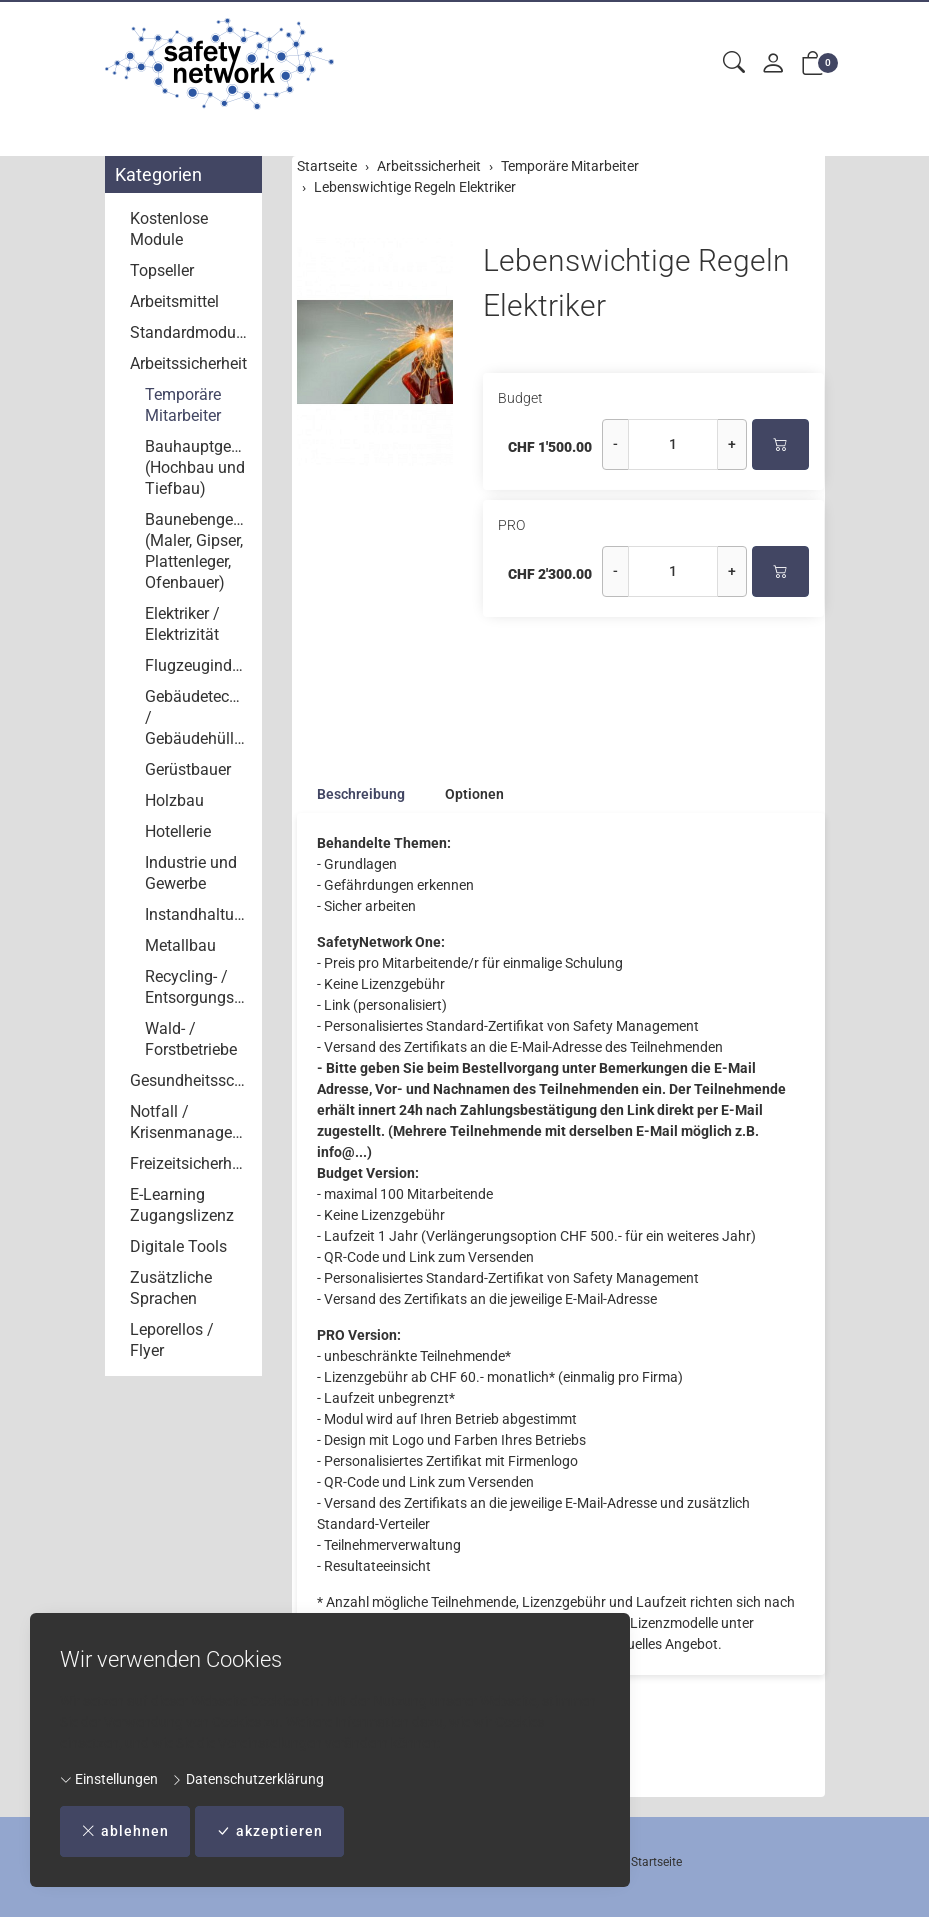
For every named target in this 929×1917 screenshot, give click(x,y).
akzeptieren (269, 1831)
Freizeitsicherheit (189, 1163)
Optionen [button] (474, 794)
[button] (734, 63)
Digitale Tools (178, 1246)
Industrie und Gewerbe (191, 873)
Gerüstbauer (188, 769)
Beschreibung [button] (361, 794)
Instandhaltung (198, 914)
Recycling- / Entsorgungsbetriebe (199, 987)
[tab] (351, 794)
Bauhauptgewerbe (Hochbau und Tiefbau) (199, 467)
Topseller (162, 270)
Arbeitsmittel (174, 301)
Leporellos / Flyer (172, 1340)
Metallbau (180, 945)
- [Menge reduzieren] (615, 444)
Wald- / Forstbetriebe (191, 1039)
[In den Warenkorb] (780, 444)
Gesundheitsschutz (191, 1080)
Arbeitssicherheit (188, 363)
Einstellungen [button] (109, 1779)
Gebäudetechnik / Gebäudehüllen (199, 717)
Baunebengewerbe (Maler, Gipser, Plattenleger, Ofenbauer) (199, 551)
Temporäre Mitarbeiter (183, 405)
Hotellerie (178, 831)
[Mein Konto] (773, 64)
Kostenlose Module (169, 229)
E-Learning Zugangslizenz (182, 1205)
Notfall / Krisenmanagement (191, 1122)
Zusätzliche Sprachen (171, 1288)
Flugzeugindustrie (199, 665)
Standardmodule (189, 332)
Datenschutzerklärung (247, 1779)
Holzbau (174, 800)
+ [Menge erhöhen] (732, 444)
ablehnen (125, 1831)
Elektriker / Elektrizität (182, 624)
